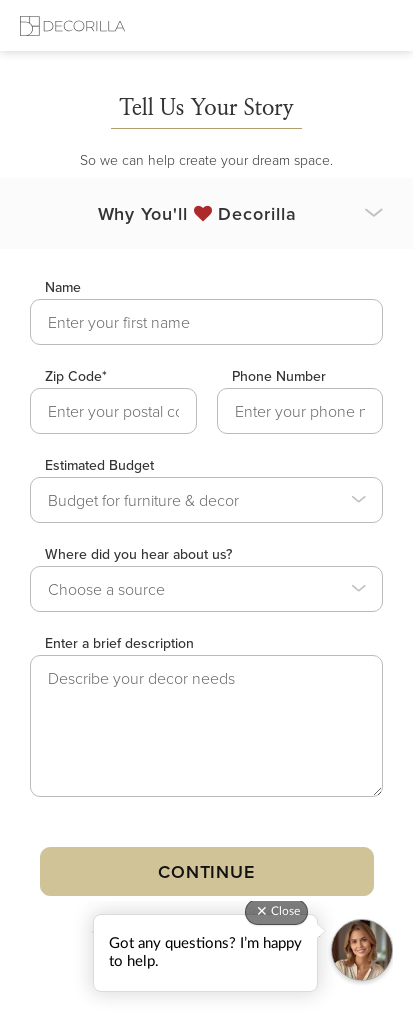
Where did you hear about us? (138, 554)
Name (63, 287)
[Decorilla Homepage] (72, 25)
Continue (206, 871)
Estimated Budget (99, 465)
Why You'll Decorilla (197, 213)
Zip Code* (76, 376)
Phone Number (279, 376)
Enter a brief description (119, 643)
